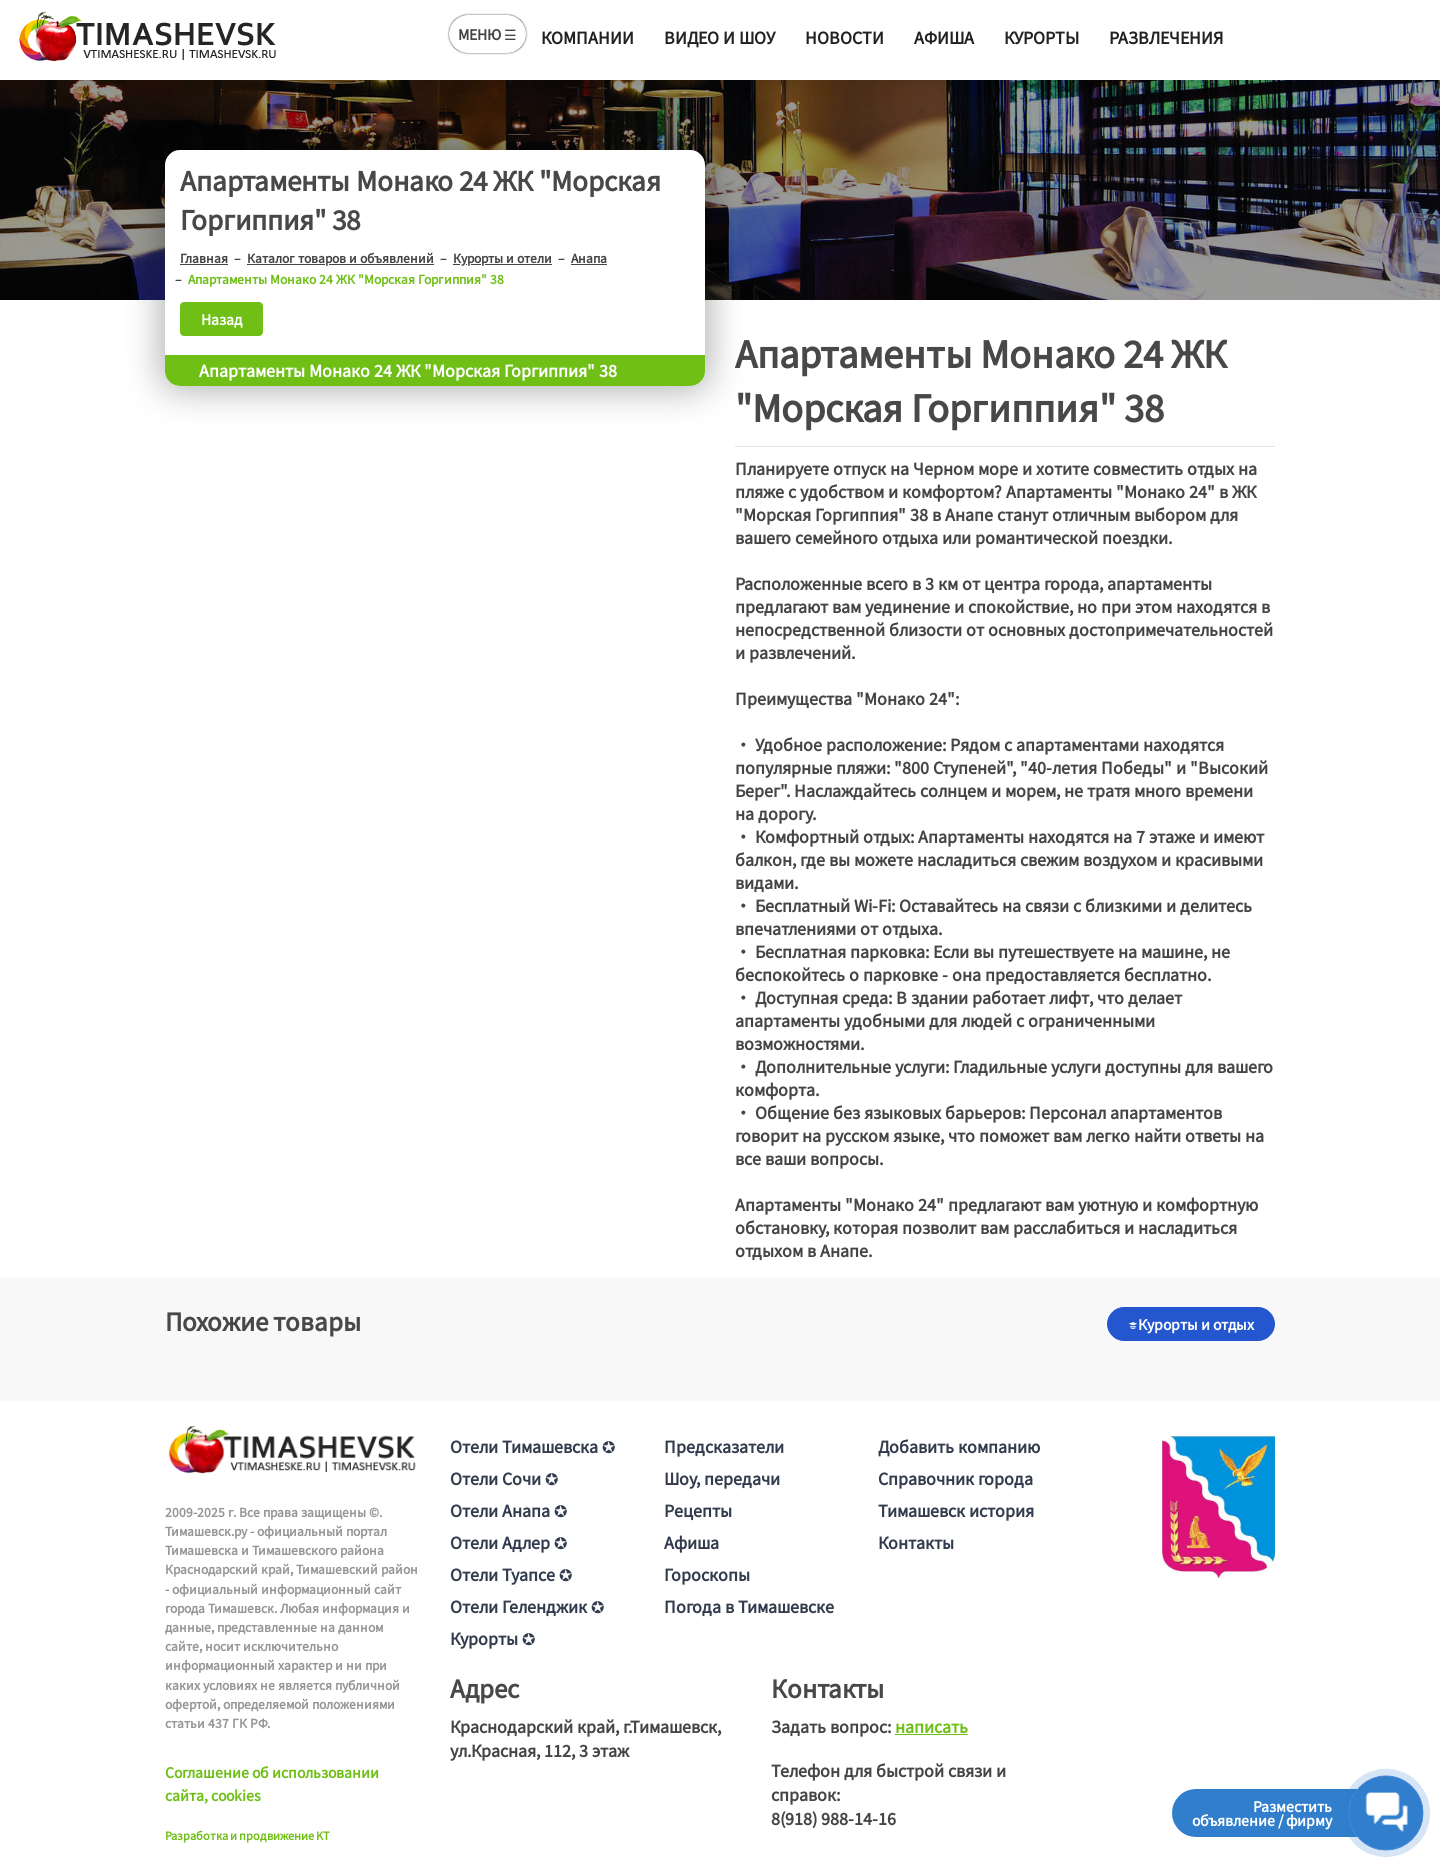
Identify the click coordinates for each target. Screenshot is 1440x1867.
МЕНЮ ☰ (487, 34)
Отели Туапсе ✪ (511, 1574)
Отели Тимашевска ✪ (532, 1446)
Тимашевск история (956, 1510)
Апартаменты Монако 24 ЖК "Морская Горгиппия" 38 (408, 370)
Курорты (1041, 37)
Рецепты (698, 1510)
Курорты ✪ (492, 1638)
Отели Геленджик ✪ (527, 1606)
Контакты (916, 1542)
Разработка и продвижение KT (247, 1835)
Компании (587, 37)
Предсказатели (724, 1446)
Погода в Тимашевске (749, 1606)
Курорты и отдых (1191, 1324)
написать (931, 1726)
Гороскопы (707, 1574)
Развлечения (1166, 37)
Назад (221, 319)
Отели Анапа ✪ (508, 1510)
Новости (844, 37)
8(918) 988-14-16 (833, 1818)
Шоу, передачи (722, 1478)
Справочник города (955, 1478)
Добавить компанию (959, 1446)
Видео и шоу (719, 37)
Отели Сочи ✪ (504, 1478)
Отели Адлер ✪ (508, 1542)
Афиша (944, 37)
